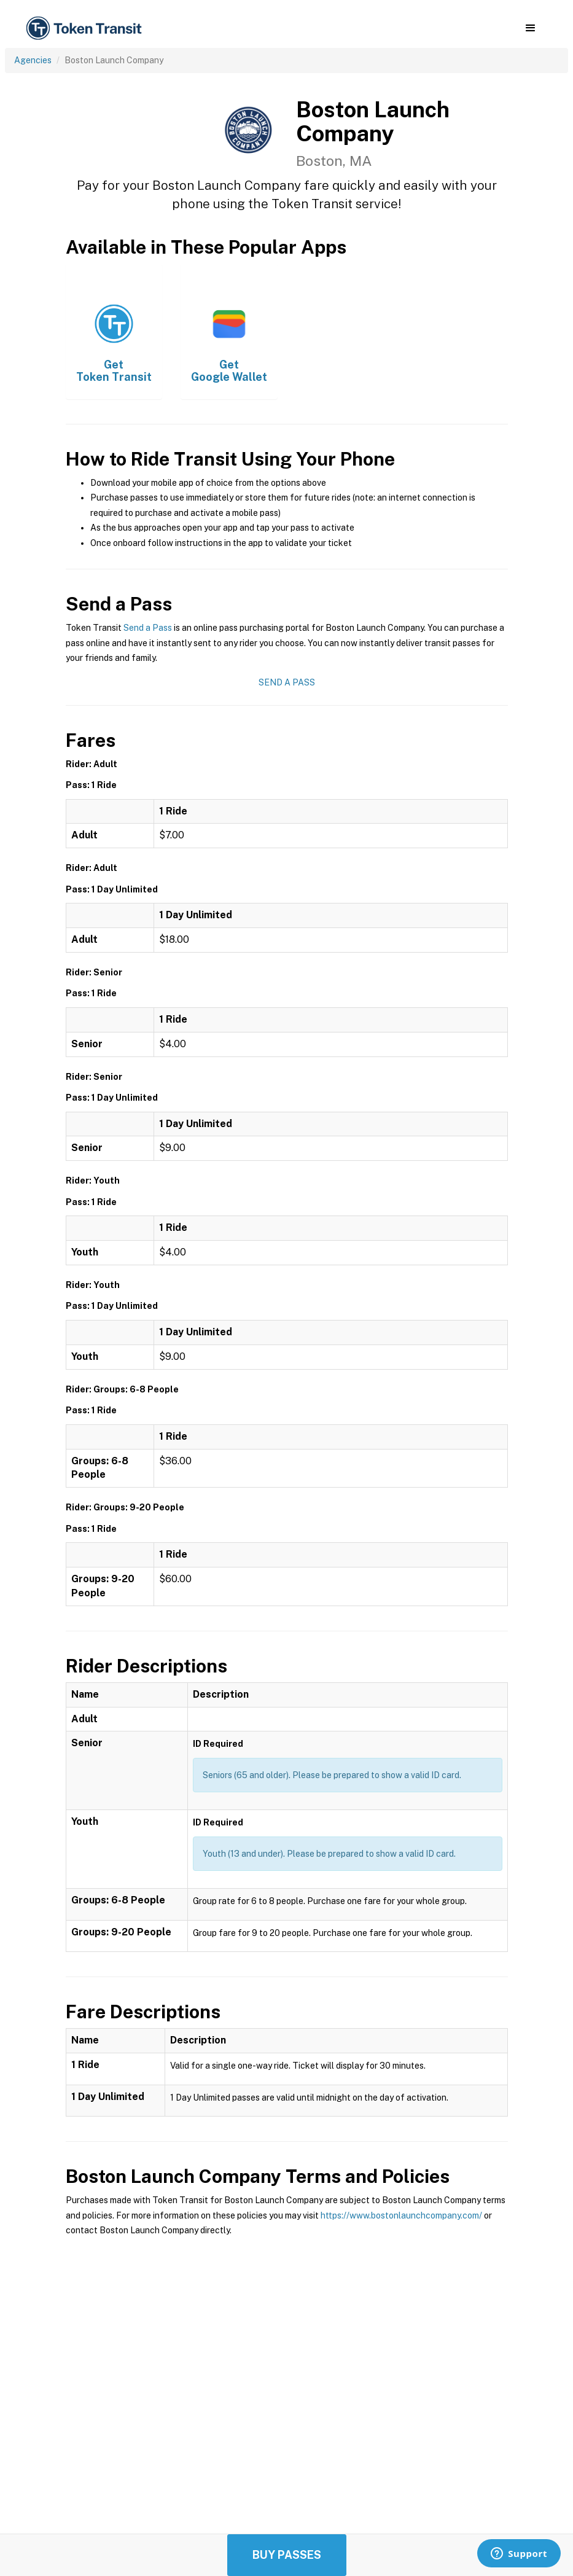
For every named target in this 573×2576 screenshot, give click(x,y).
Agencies (33, 60)
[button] (530, 28)
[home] (86, 28)
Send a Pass (147, 628)
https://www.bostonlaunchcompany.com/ (401, 2215)
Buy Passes (286, 2554)
